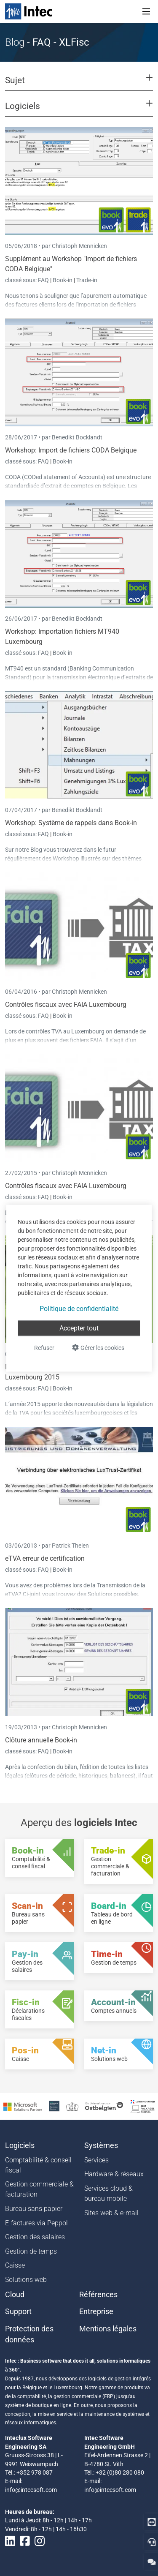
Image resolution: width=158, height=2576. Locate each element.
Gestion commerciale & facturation (39, 2189)
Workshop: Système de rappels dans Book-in (71, 823)
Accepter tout (79, 1328)
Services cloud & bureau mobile (108, 2193)
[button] (79, 84)
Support (18, 2311)
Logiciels (20, 2145)
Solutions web (26, 2280)
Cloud (14, 2294)
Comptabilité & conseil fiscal (38, 2165)
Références (98, 2294)
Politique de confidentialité (79, 1308)
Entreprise (96, 2311)
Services (96, 2160)
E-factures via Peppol (36, 2223)
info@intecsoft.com (31, 2489)
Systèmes (101, 2145)
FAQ (44, 280)
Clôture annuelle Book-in (41, 1740)
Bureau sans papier (33, 2209)
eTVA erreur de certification (45, 1558)
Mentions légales (108, 2329)
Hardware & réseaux (114, 2174)
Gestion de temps (31, 2251)
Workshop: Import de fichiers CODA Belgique (71, 450)
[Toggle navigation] (146, 11)
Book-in (62, 280)
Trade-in (86, 280)
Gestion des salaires (35, 2237)
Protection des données (29, 2334)
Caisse (15, 2265)
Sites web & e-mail (111, 2213)
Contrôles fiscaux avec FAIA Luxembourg (65, 1004)
